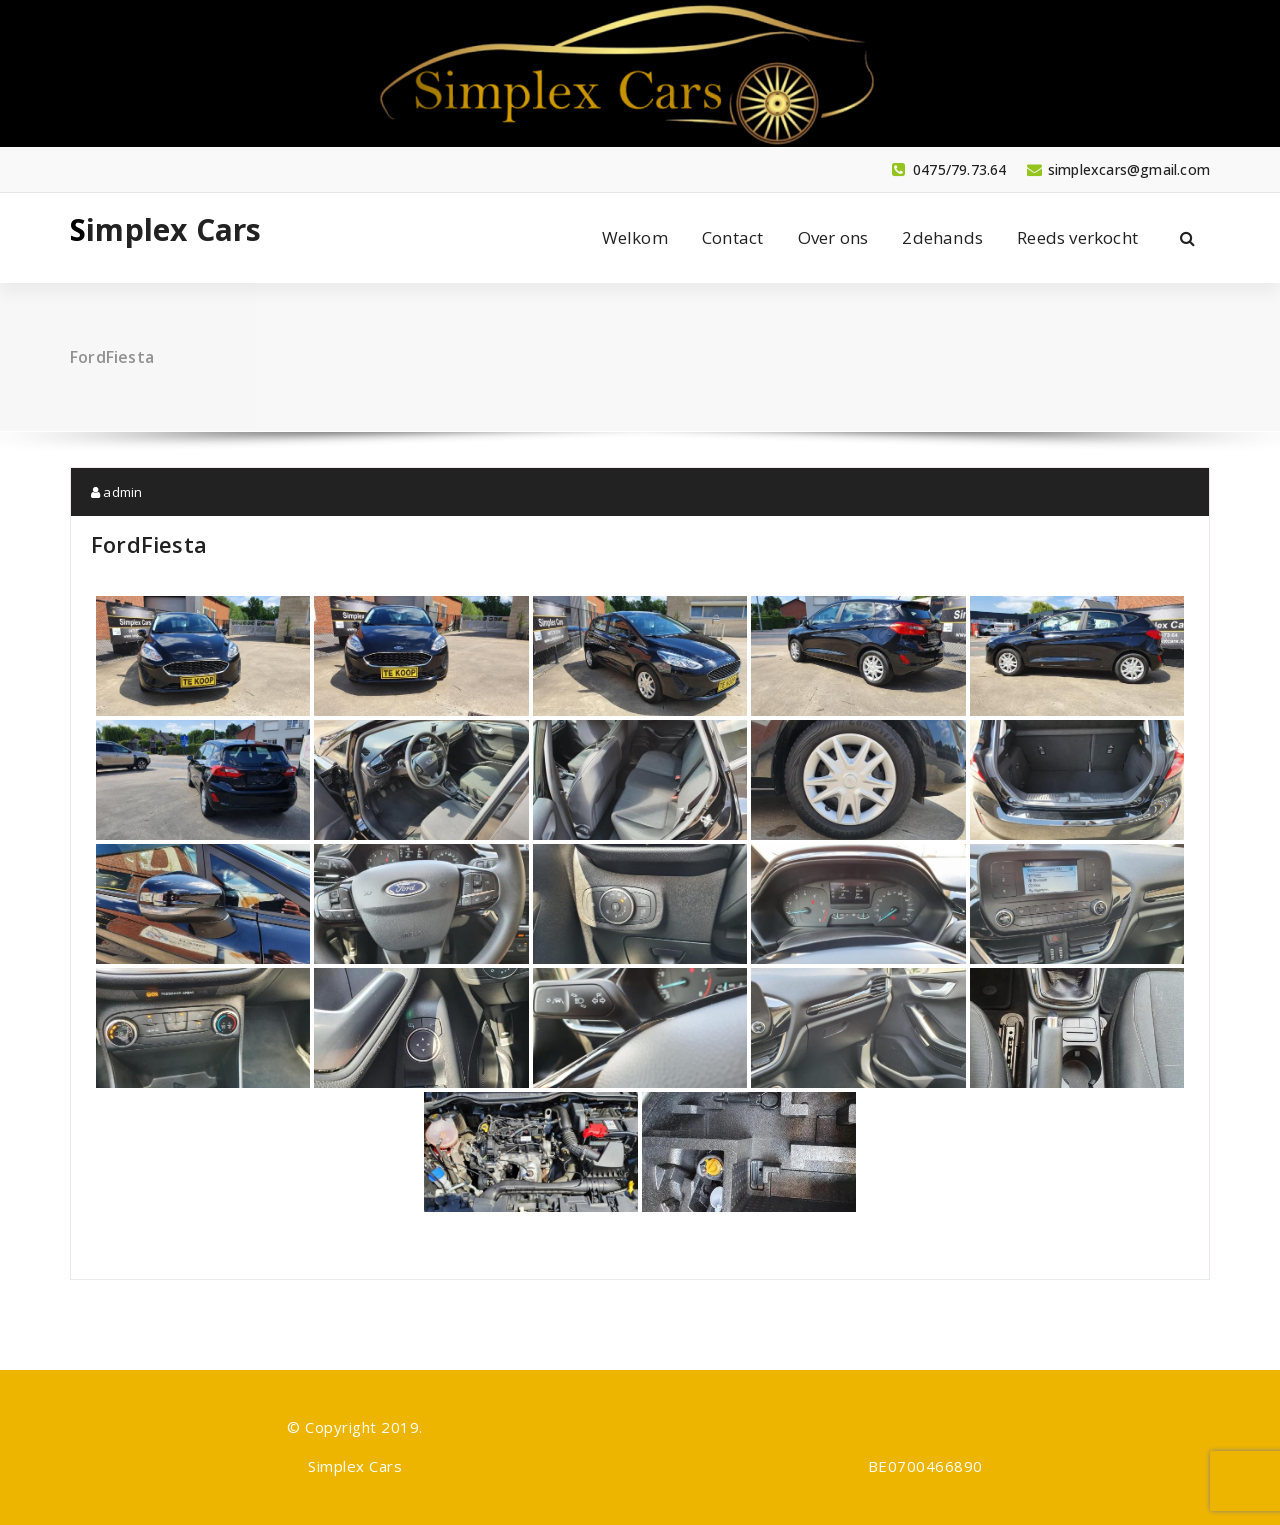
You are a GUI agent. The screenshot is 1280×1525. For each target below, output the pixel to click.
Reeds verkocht (1077, 237)
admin (116, 492)
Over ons (833, 237)
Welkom (635, 237)
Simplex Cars (165, 230)
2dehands (942, 237)
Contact (732, 237)
